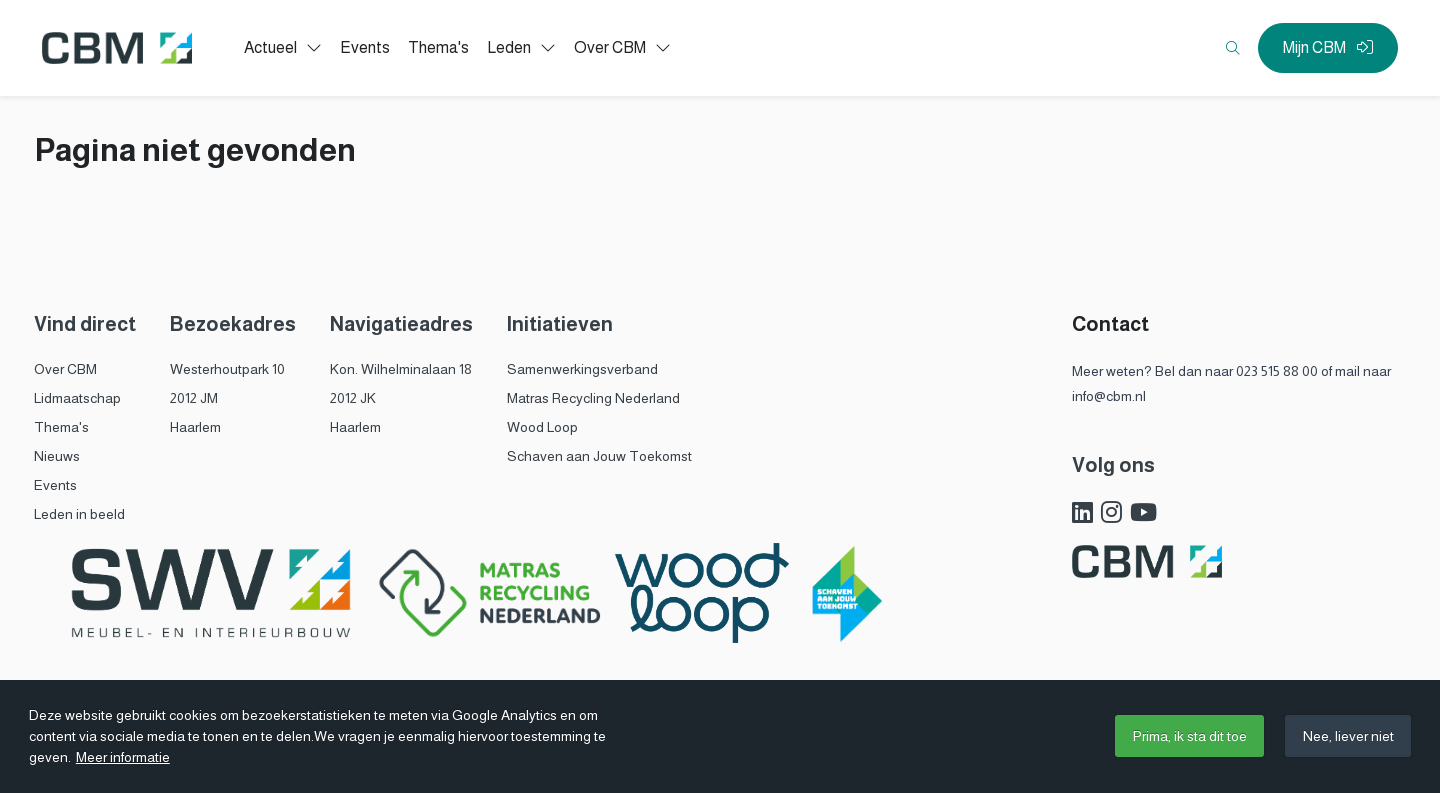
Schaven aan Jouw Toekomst (599, 456)
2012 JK (353, 398)
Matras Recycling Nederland (593, 398)
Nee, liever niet (1348, 736)
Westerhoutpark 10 (227, 369)
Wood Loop (542, 427)
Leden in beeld (79, 514)
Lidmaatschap (77, 398)
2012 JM (194, 398)
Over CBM (65, 369)
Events (55, 485)
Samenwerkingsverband (582, 369)
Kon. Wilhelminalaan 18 (401, 369)
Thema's (61, 427)
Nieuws (57, 456)
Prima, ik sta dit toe (1190, 736)
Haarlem (195, 427)
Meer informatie (123, 757)
